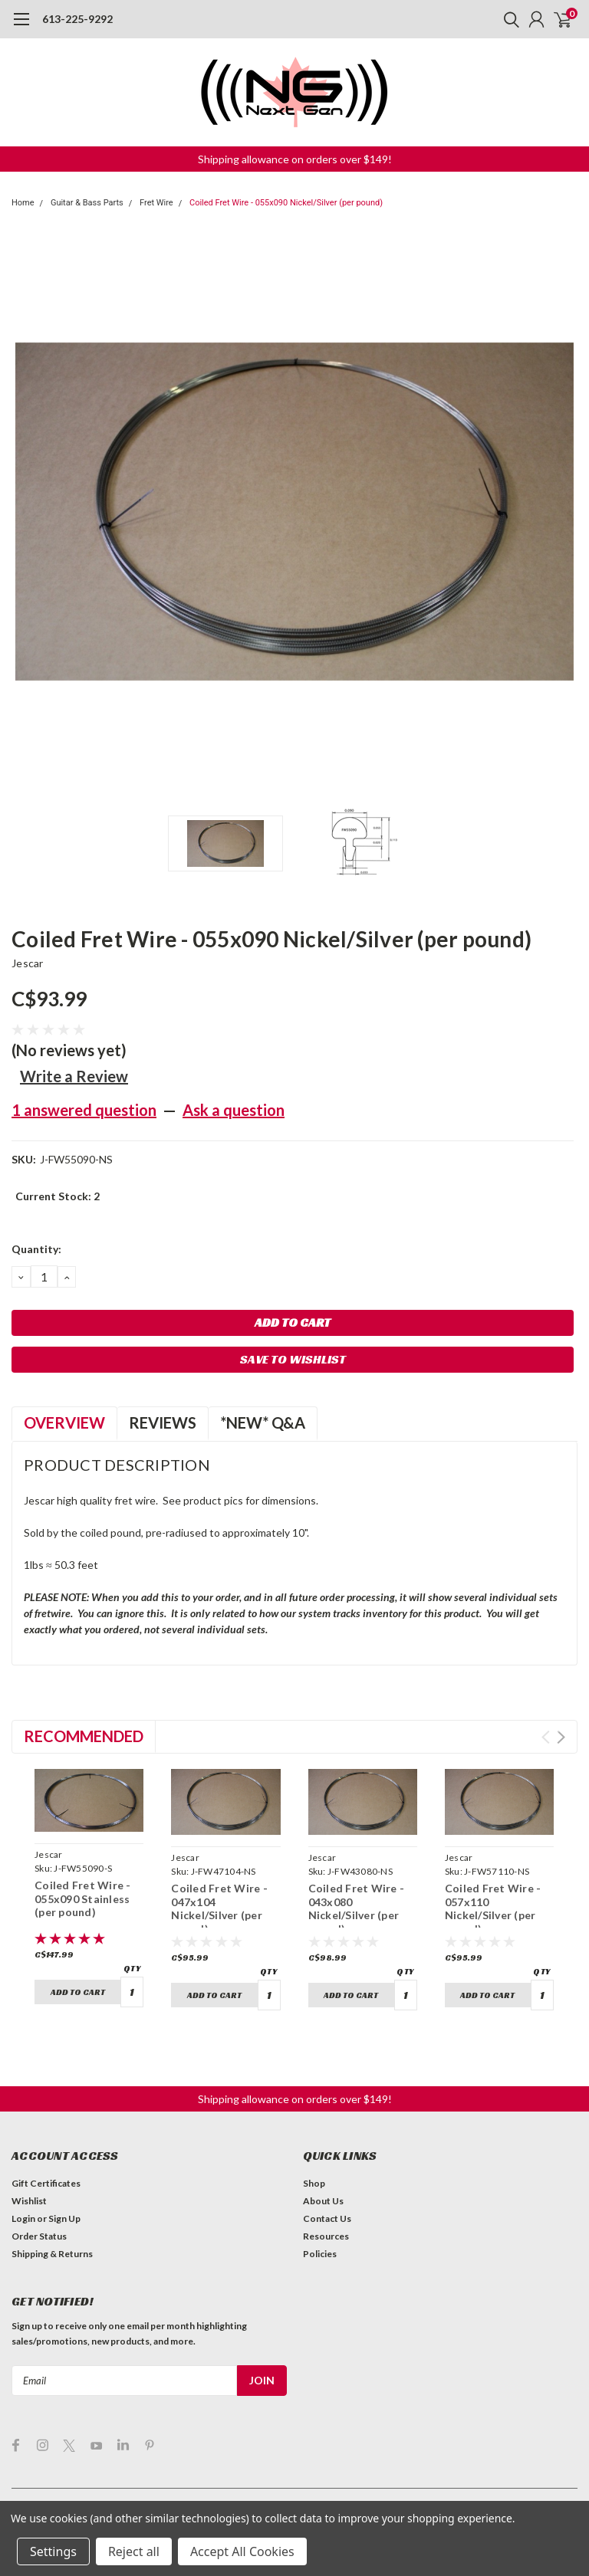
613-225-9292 (77, 18)
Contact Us (327, 2191)
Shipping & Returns (52, 2226)
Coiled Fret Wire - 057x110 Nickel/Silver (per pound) (493, 1908)
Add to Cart (78, 1992)
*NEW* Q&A (262, 1422)
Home (23, 203)
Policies (320, 2226)
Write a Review (74, 1076)
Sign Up (64, 2191)
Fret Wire (156, 203)
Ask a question (234, 1110)
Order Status (39, 2208)
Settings (53, 2551)
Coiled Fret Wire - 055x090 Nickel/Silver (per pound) (286, 203)
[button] (294, 159)
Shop (314, 2155)
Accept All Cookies (242, 2551)
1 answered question (84, 1110)
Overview (64, 1422)
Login (23, 2191)
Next (561, 1737)
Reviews (162, 1422)
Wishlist (29, 2173)
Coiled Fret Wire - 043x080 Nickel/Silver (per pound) (356, 1908)
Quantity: (36, 1248)
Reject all (134, 2551)
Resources (326, 2208)
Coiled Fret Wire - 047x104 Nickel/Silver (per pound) (219, 1908)
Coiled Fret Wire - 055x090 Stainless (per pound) (83, 1898)
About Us (323, 2173)
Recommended (83, 1736)
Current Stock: (57, 1196)
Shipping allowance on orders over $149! (295, 159)
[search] (507, 19)
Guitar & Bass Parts (87, 203)
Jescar (28, 963)
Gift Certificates (46, 2155)
